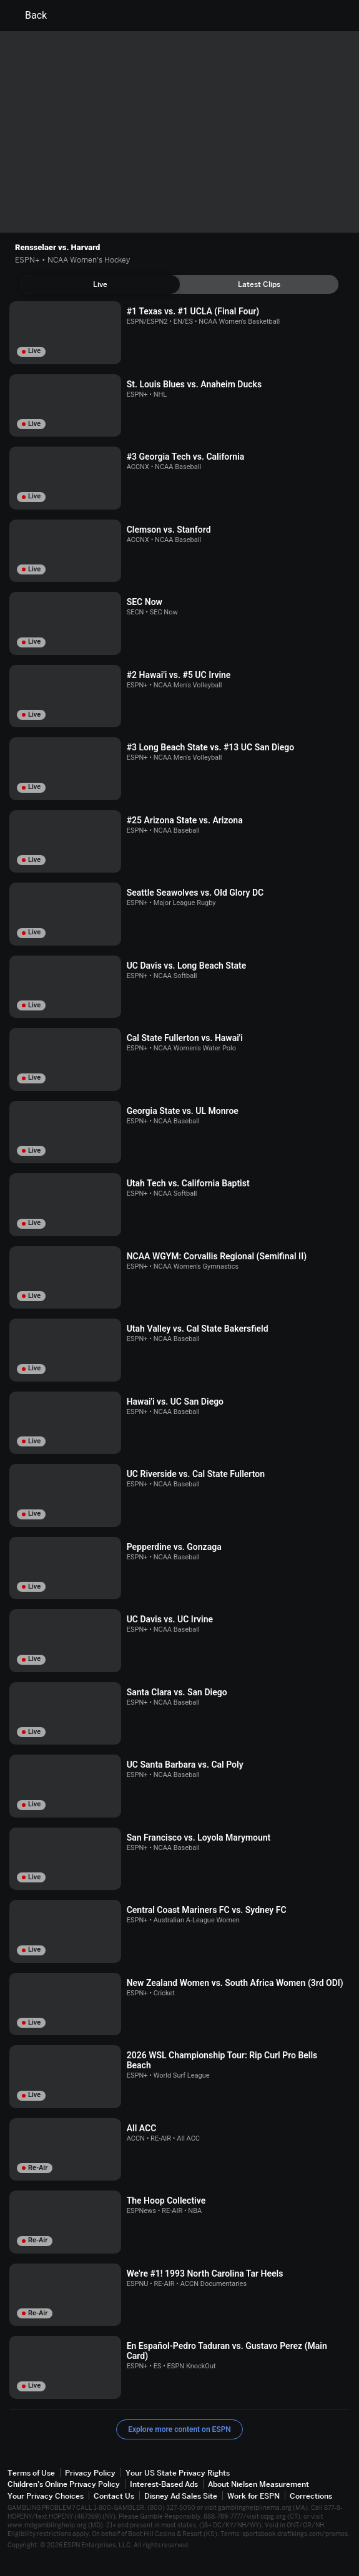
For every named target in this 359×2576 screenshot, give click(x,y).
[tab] (100, 284)
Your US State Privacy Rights (177, 2472)
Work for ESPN (253, 2496)
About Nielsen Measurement (258, 2484)
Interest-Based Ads (164, 2484)
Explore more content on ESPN (179, 2429)
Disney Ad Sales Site (180, 2496)
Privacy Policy (90, 2472)
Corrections (311, 2496)
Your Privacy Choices (45, 2496)
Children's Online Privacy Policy (63, 2484)
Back (28, 15)
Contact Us (114, 2496)
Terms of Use (31, 2472)
